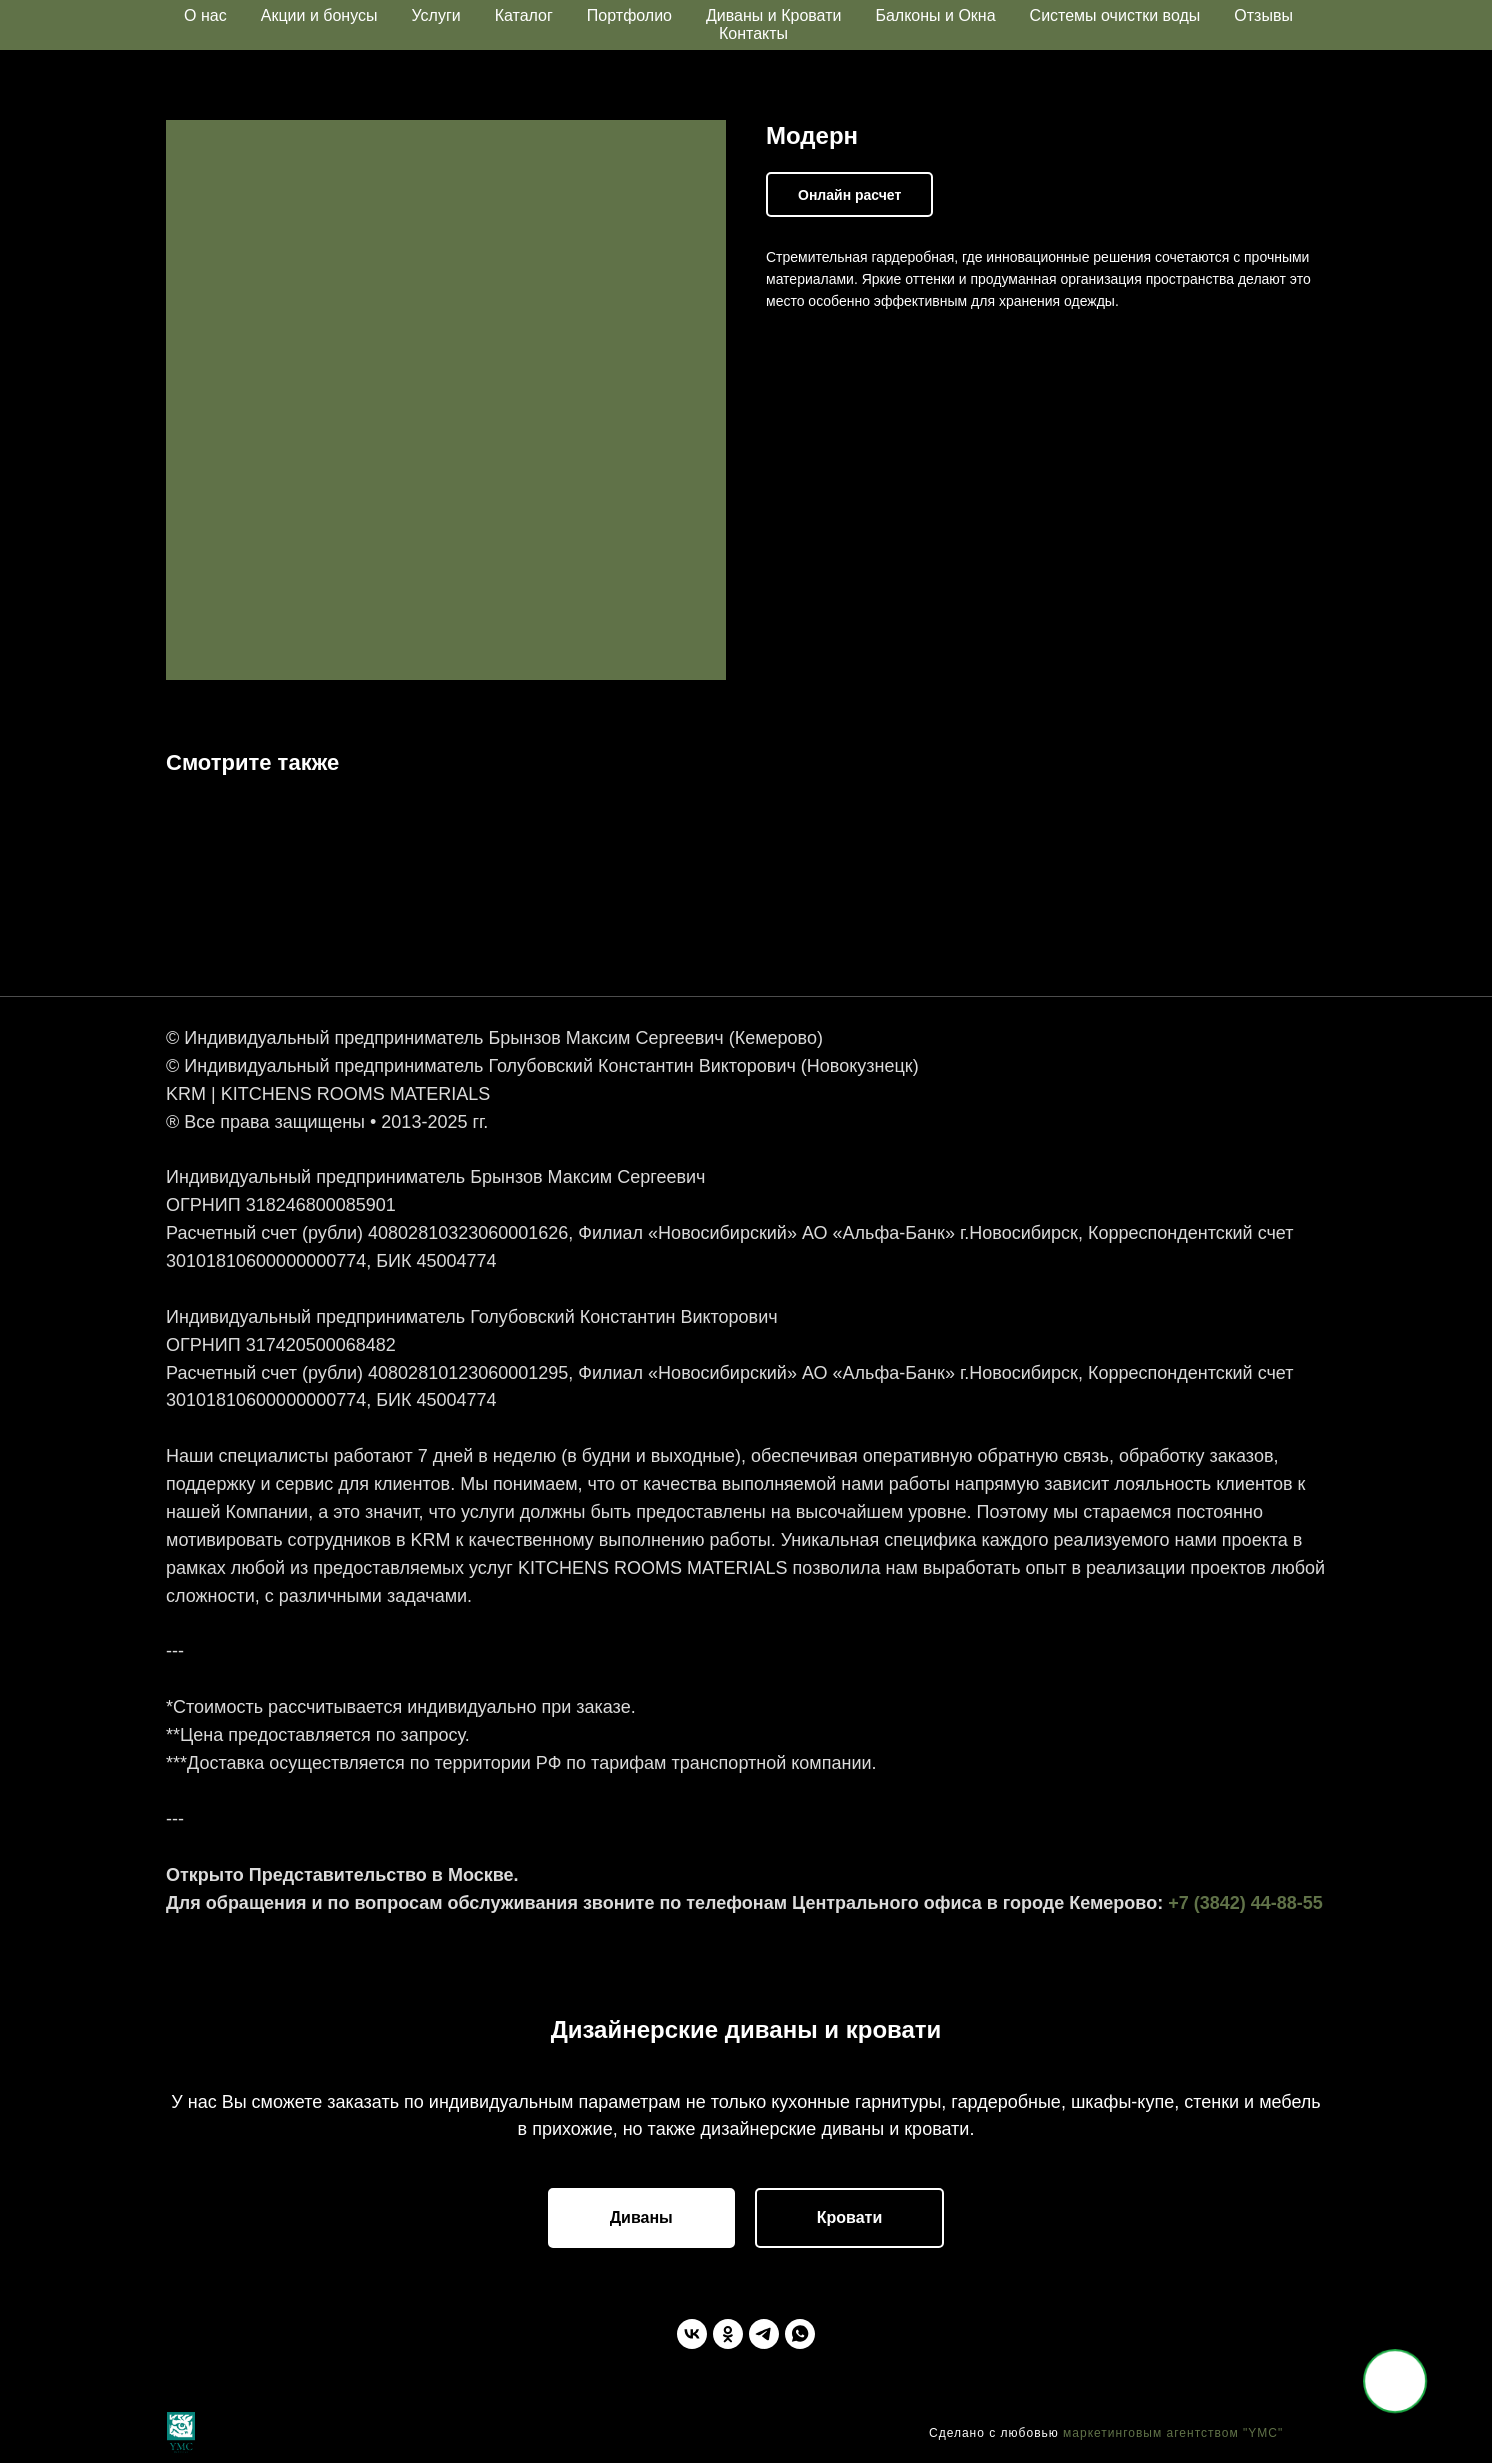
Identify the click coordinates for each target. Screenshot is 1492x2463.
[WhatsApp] (800, 2334)
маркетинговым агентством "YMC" (1173, 2433)
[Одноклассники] (728, 2334)
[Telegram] (764, 2334)
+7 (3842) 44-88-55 (1245, 1903)
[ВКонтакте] (692, 2334)
